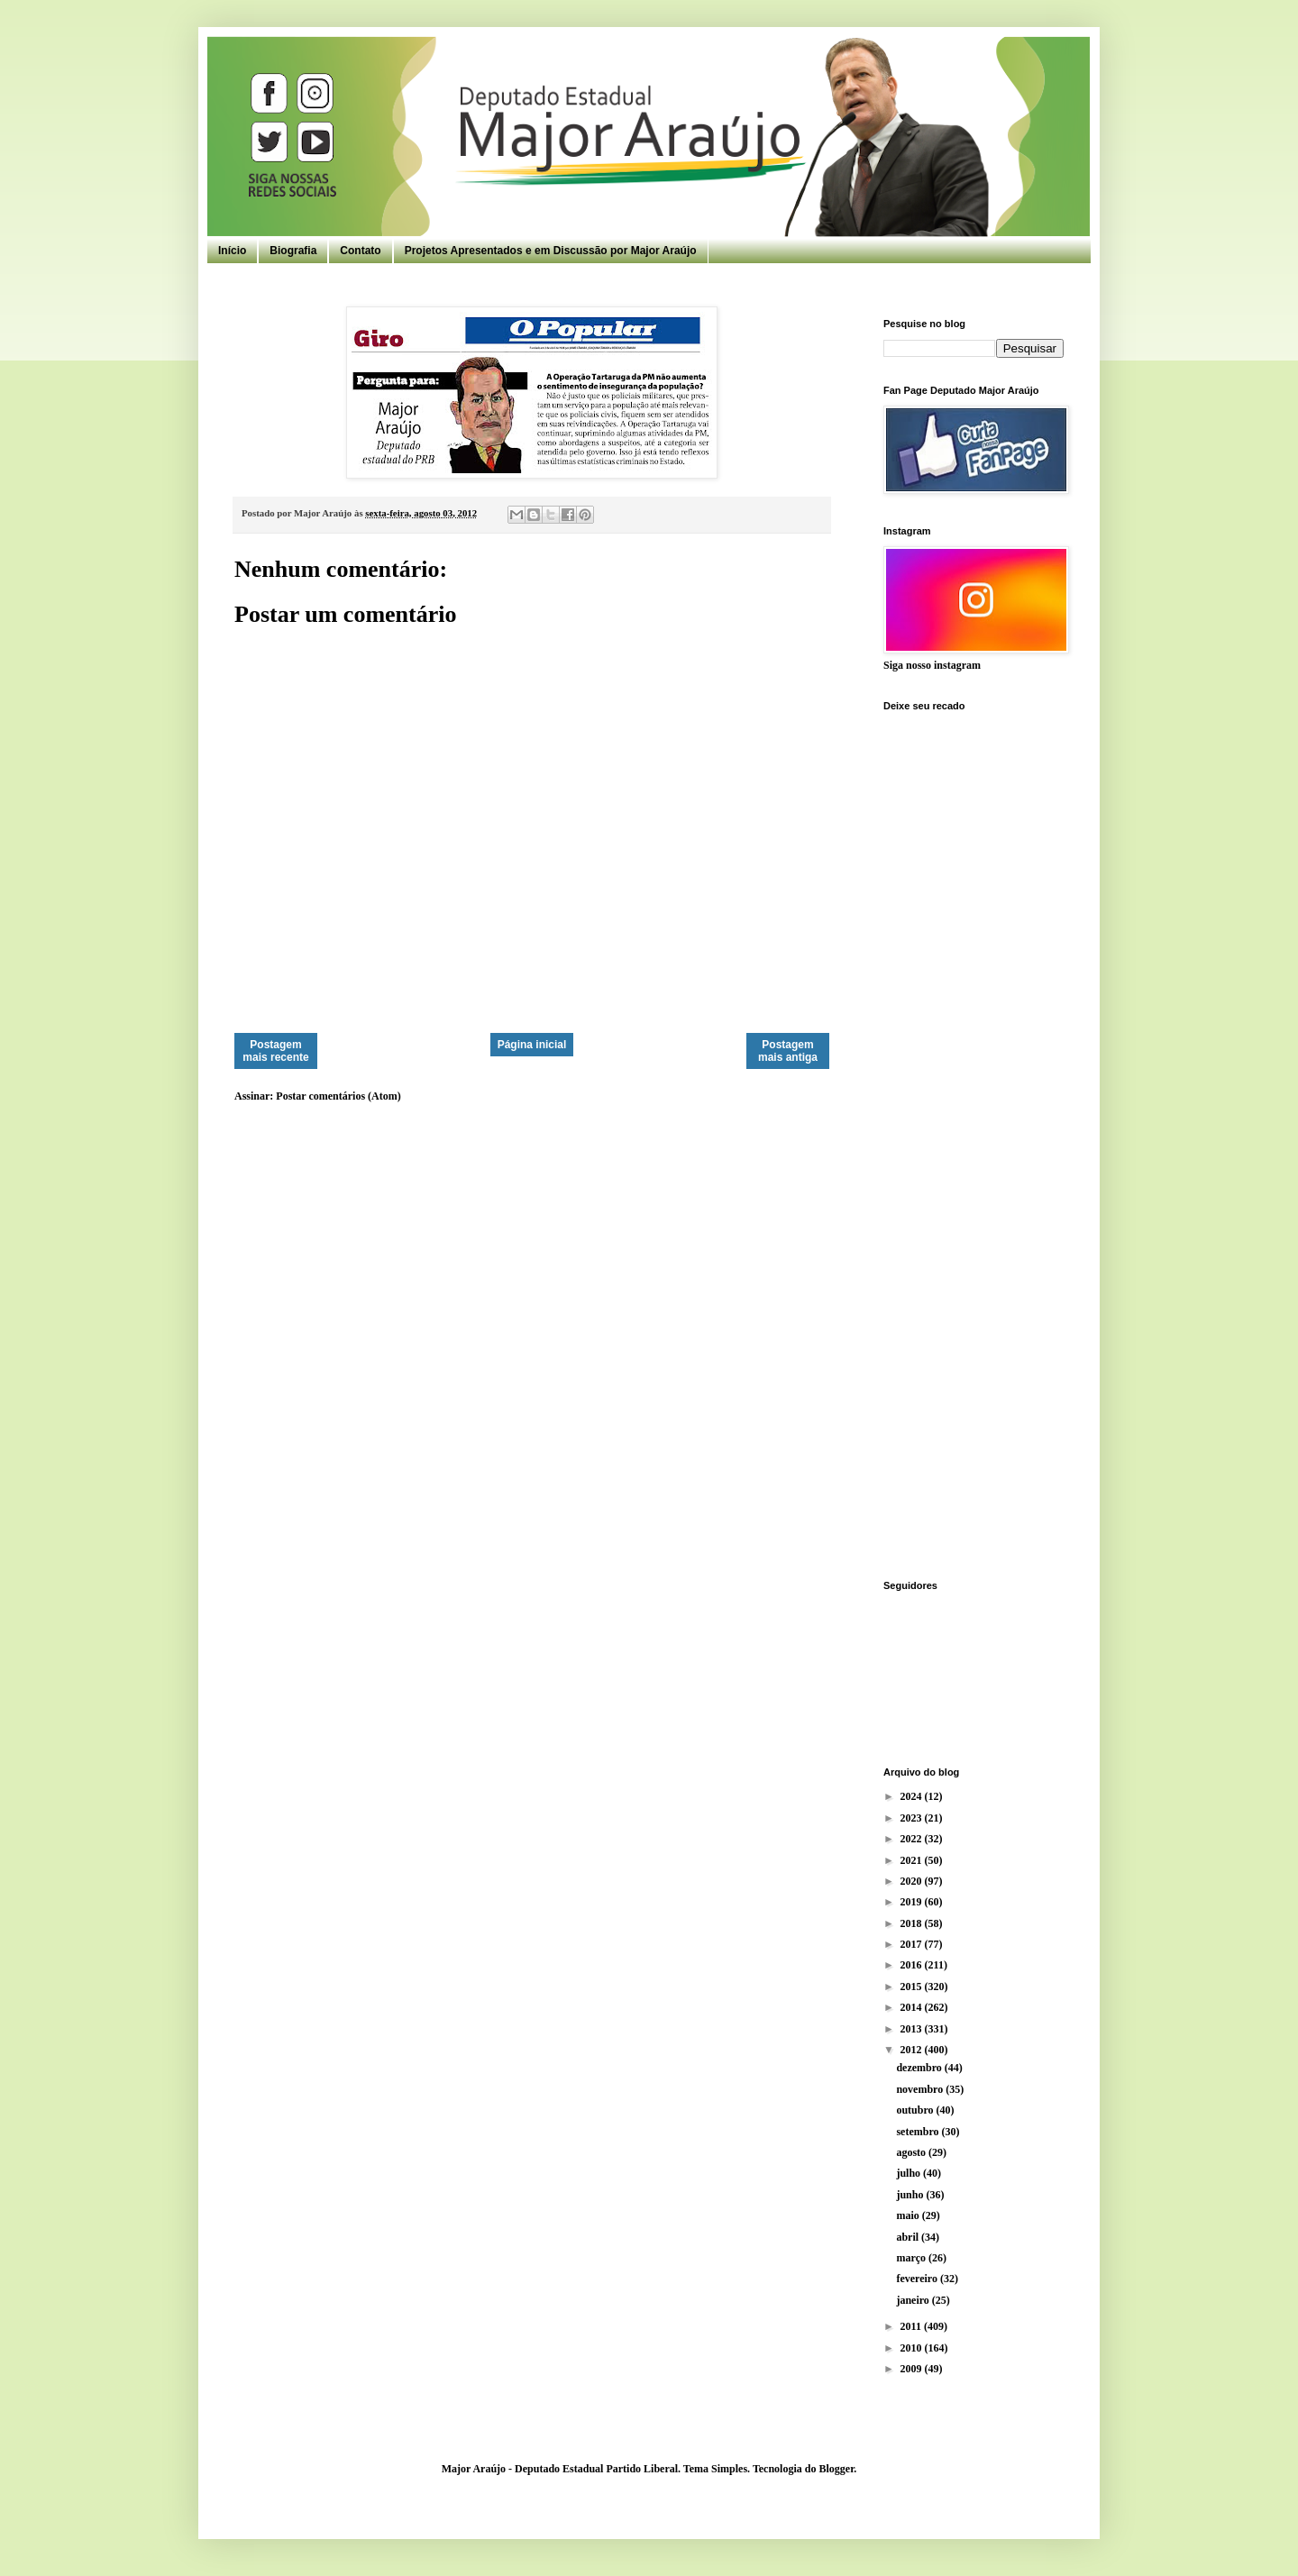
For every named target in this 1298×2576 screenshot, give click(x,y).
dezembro (920, 2067)
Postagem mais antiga (788, 1051)
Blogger (836, 2468)
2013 (912, 2029)
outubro (916, 2110)
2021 (912, 1860)
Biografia (293, 250)
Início (232, 250)
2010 (912, 2348)
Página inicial (532, 1044)
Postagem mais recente (275, 1051)
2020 (912, 1881)
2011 (912, 2326)
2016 (912, 1965)
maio (908, 2215)
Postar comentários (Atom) (338, 1096)
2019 (912, 1901)
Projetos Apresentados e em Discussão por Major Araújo (551, 250)
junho (911, 2194)
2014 (912, 2007)
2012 (912, 2049)
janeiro (913, 2300)
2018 (912, 1923)
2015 (912, 1986)
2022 (912, 1838)
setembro (918, 2131)
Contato (360, 250)
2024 (912, 1796)
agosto (912, 2152)
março (912, 2258)
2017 (912, 1944)
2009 (912, 2368)
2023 (912, 1818)
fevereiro (918, 2278)
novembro (921, 2089)
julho (909, 2173)
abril (908, 2237)
